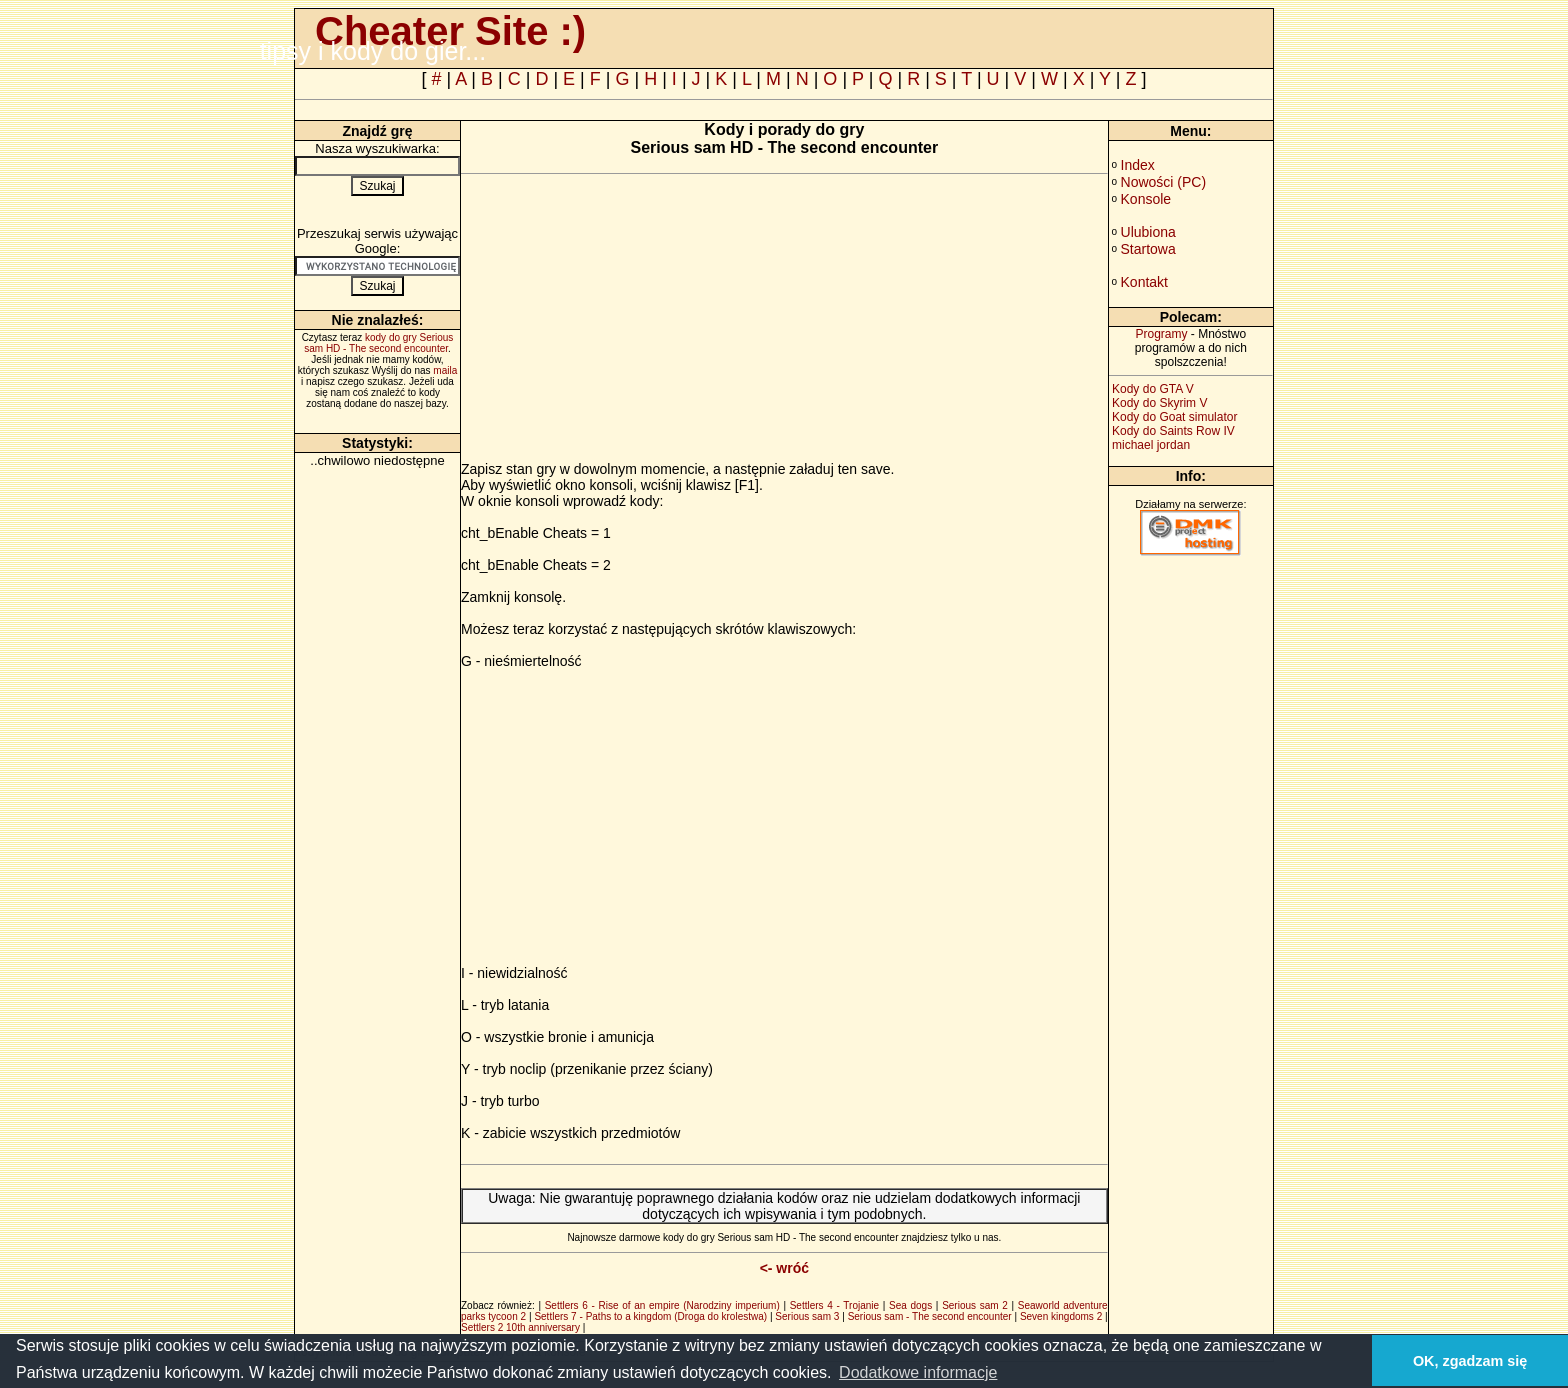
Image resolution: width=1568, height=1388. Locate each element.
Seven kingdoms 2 (1061, 1316)
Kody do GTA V (1153, 389)
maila (445, 370)
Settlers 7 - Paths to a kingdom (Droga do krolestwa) (650, 1316)
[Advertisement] (629, 321)
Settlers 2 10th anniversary (520, 1327)
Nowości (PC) (1164, 182)
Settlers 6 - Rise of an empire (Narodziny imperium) (662, 1305)
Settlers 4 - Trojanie (834, 1305)
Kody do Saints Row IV (1173, 431)
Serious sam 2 (975, 1305)
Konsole (1146, 199)
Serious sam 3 (807, 1316)
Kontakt (1144, 282)
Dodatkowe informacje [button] (918, 1372)
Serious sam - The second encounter (930, 1316)
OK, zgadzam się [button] (1470, 1361)
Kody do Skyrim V (1159, 403)
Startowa (1148, 249)
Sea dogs (910, 1305)
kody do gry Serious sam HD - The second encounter (378, 343)
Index (1138, 165)
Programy (1161, 334)
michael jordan (1151, 445)
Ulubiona (1148, 232)
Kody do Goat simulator (1174, 417)
